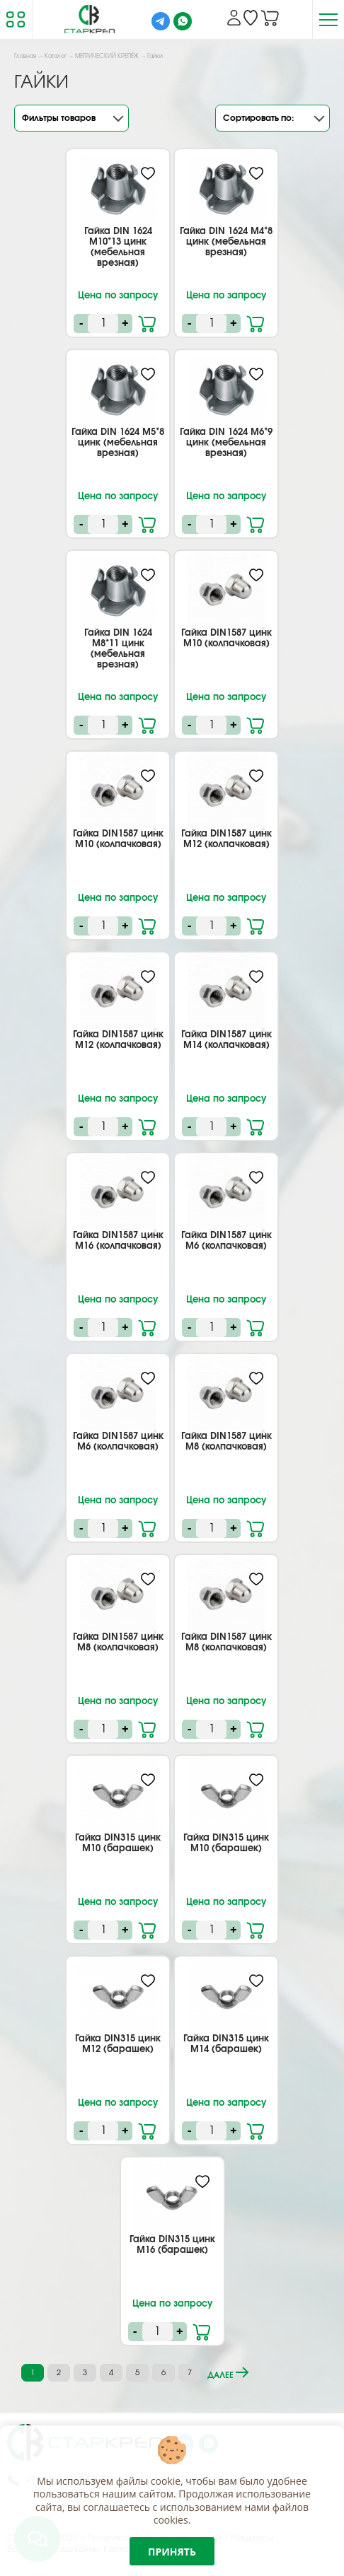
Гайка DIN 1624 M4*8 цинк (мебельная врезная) (226, 242)
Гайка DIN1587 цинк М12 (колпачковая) (226, 839)
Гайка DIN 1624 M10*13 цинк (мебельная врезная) (118, 247)
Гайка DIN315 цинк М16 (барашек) (172, 2245)
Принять (172, 2551)
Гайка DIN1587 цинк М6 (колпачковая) (226, 1241)
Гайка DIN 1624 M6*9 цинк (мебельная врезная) (226, 443)
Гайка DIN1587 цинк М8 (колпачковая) (226, 1442)
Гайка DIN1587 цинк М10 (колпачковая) (226, 638)
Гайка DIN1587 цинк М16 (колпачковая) (118, 1241)
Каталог (56, 56)
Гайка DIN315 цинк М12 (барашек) (118, 2044)
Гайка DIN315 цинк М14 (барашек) (226, 2044)
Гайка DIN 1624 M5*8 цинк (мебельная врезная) (117, 443)
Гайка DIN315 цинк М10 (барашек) (118, 1843)
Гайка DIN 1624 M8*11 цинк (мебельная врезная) (118, 649)
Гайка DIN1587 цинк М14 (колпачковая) (226, 1040)
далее (227, 2373)
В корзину (148, 322)
